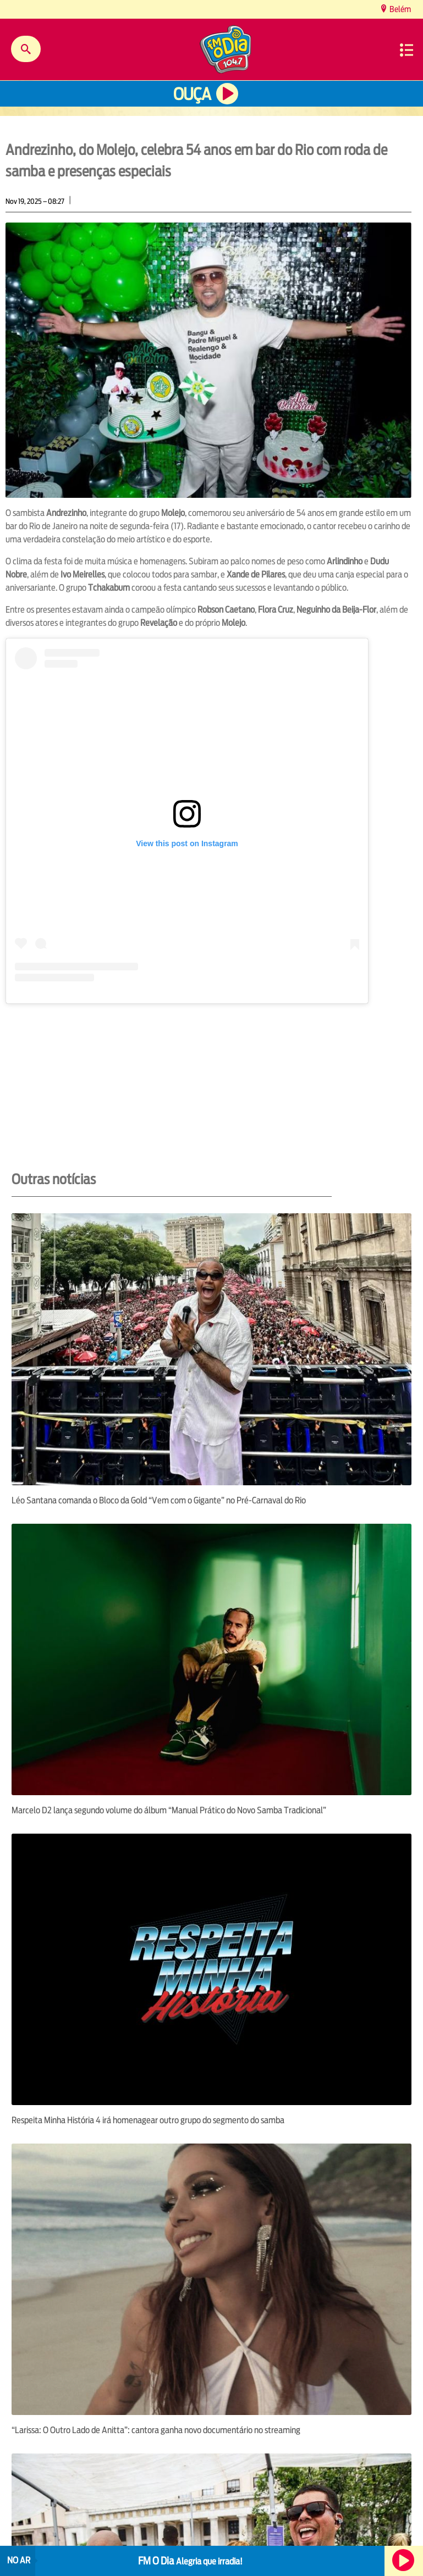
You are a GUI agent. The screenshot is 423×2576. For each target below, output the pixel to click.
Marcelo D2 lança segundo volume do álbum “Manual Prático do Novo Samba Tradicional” (169, 1810)
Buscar (26, 49)
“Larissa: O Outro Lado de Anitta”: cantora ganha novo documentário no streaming (156, 2430)
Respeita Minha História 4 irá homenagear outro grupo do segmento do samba (148, 2120)
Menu (406, 50)
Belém (399, 9)
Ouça (192, 94)
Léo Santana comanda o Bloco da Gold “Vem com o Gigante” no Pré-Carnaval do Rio (159, 1500)
